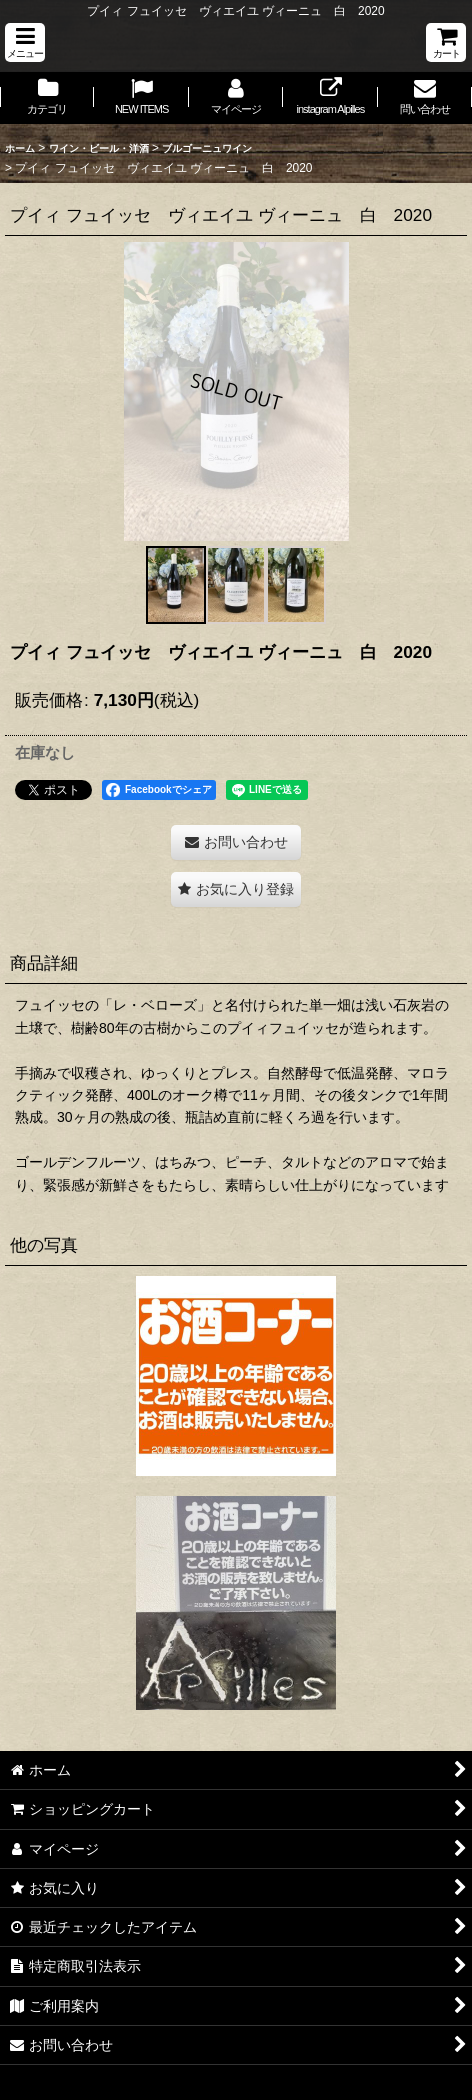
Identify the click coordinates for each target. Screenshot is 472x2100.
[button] (25, 42)
